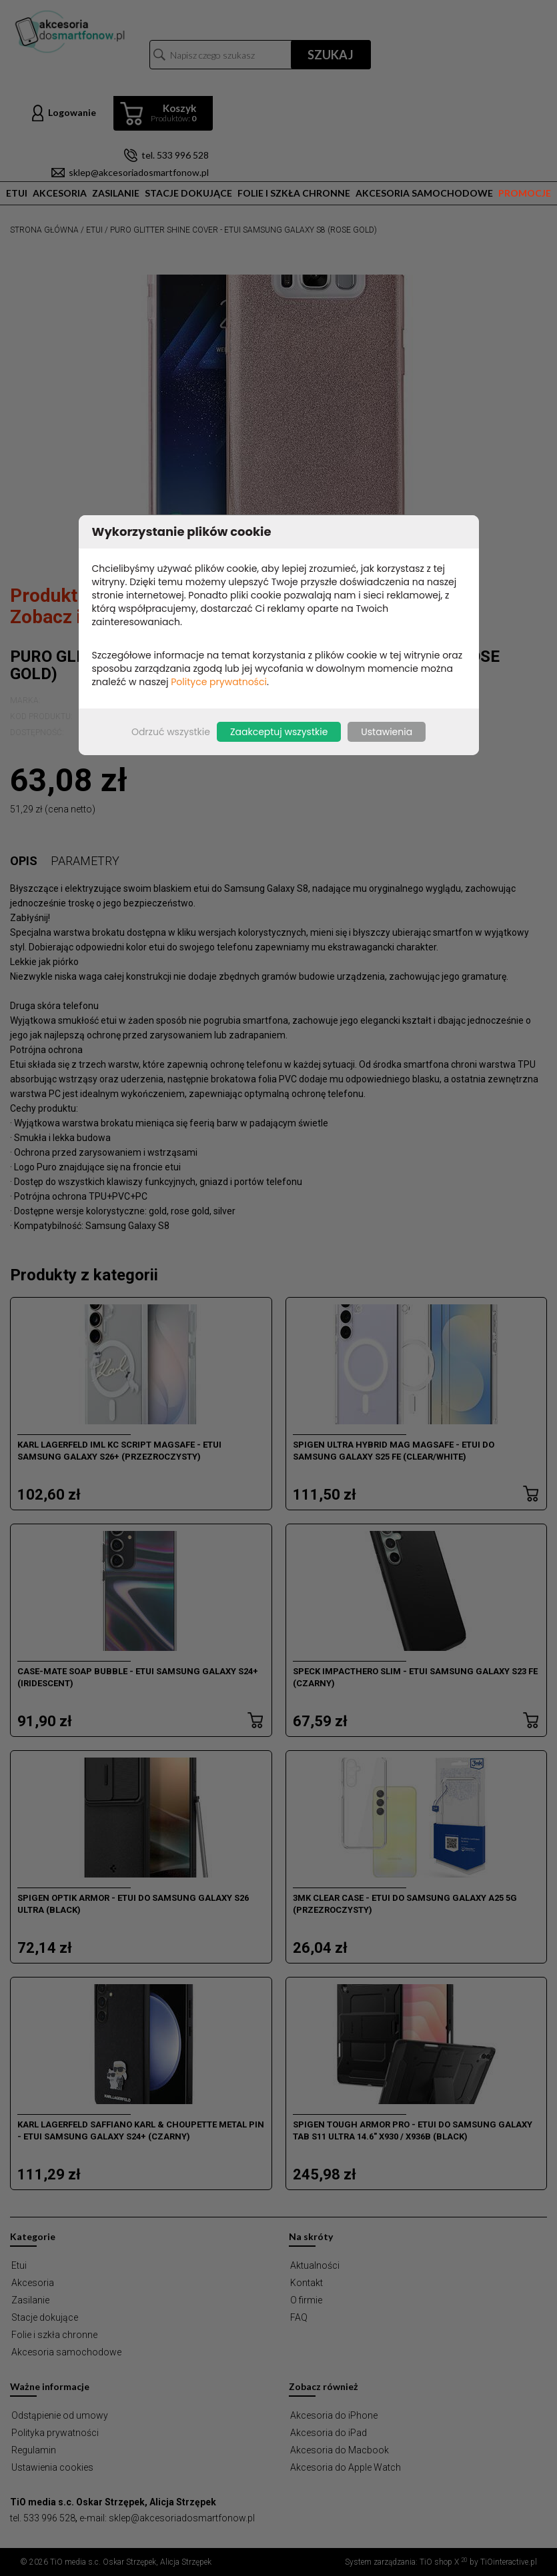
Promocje (524, 193)
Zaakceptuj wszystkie (279, 731)
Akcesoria (60, 193)
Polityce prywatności (219, 681)
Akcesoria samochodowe (424, 193)
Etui (16, 193)
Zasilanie (115, 193)
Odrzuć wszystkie (170, 731)
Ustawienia (386, 731)
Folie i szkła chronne (293, 193)
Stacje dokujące (188, 193)
